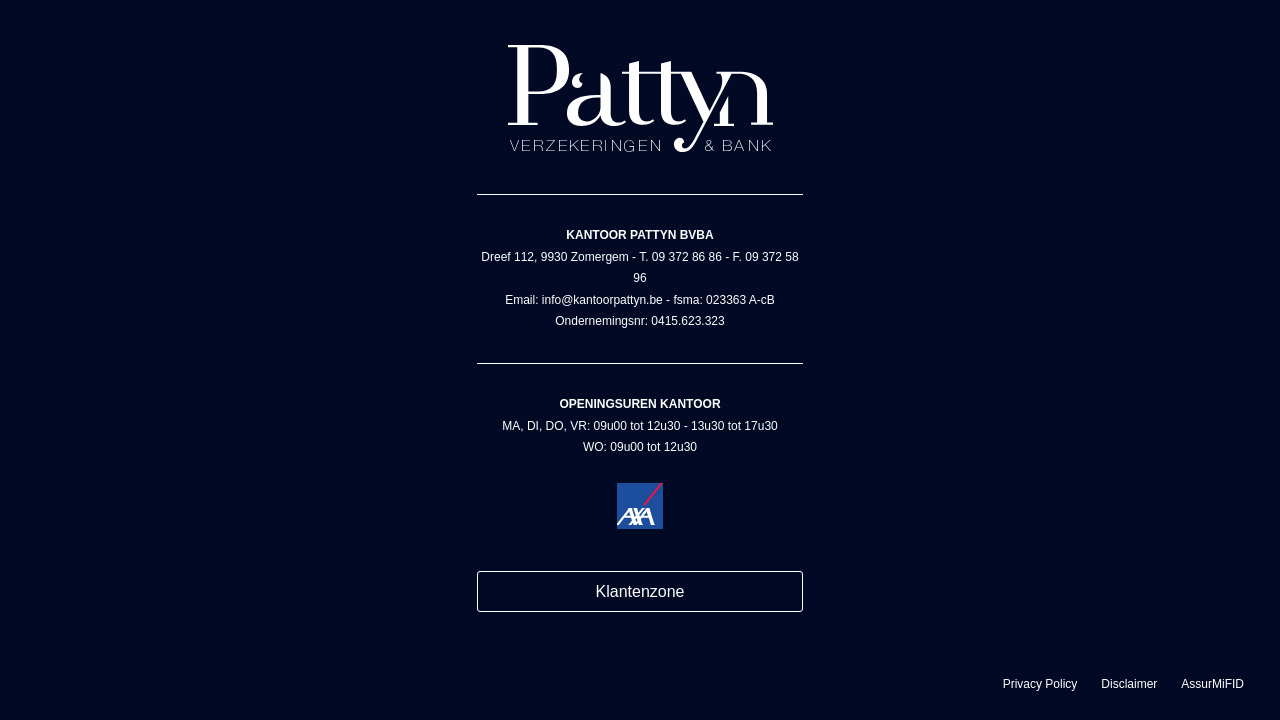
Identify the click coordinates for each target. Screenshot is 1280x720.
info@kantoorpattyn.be (602, 300)
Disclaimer (1129, 684)
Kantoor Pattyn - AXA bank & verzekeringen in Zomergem (640, 98)
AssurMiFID (1212, 684)
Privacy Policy (1040, 684)
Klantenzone (640, 591)
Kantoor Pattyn (640, 506)
